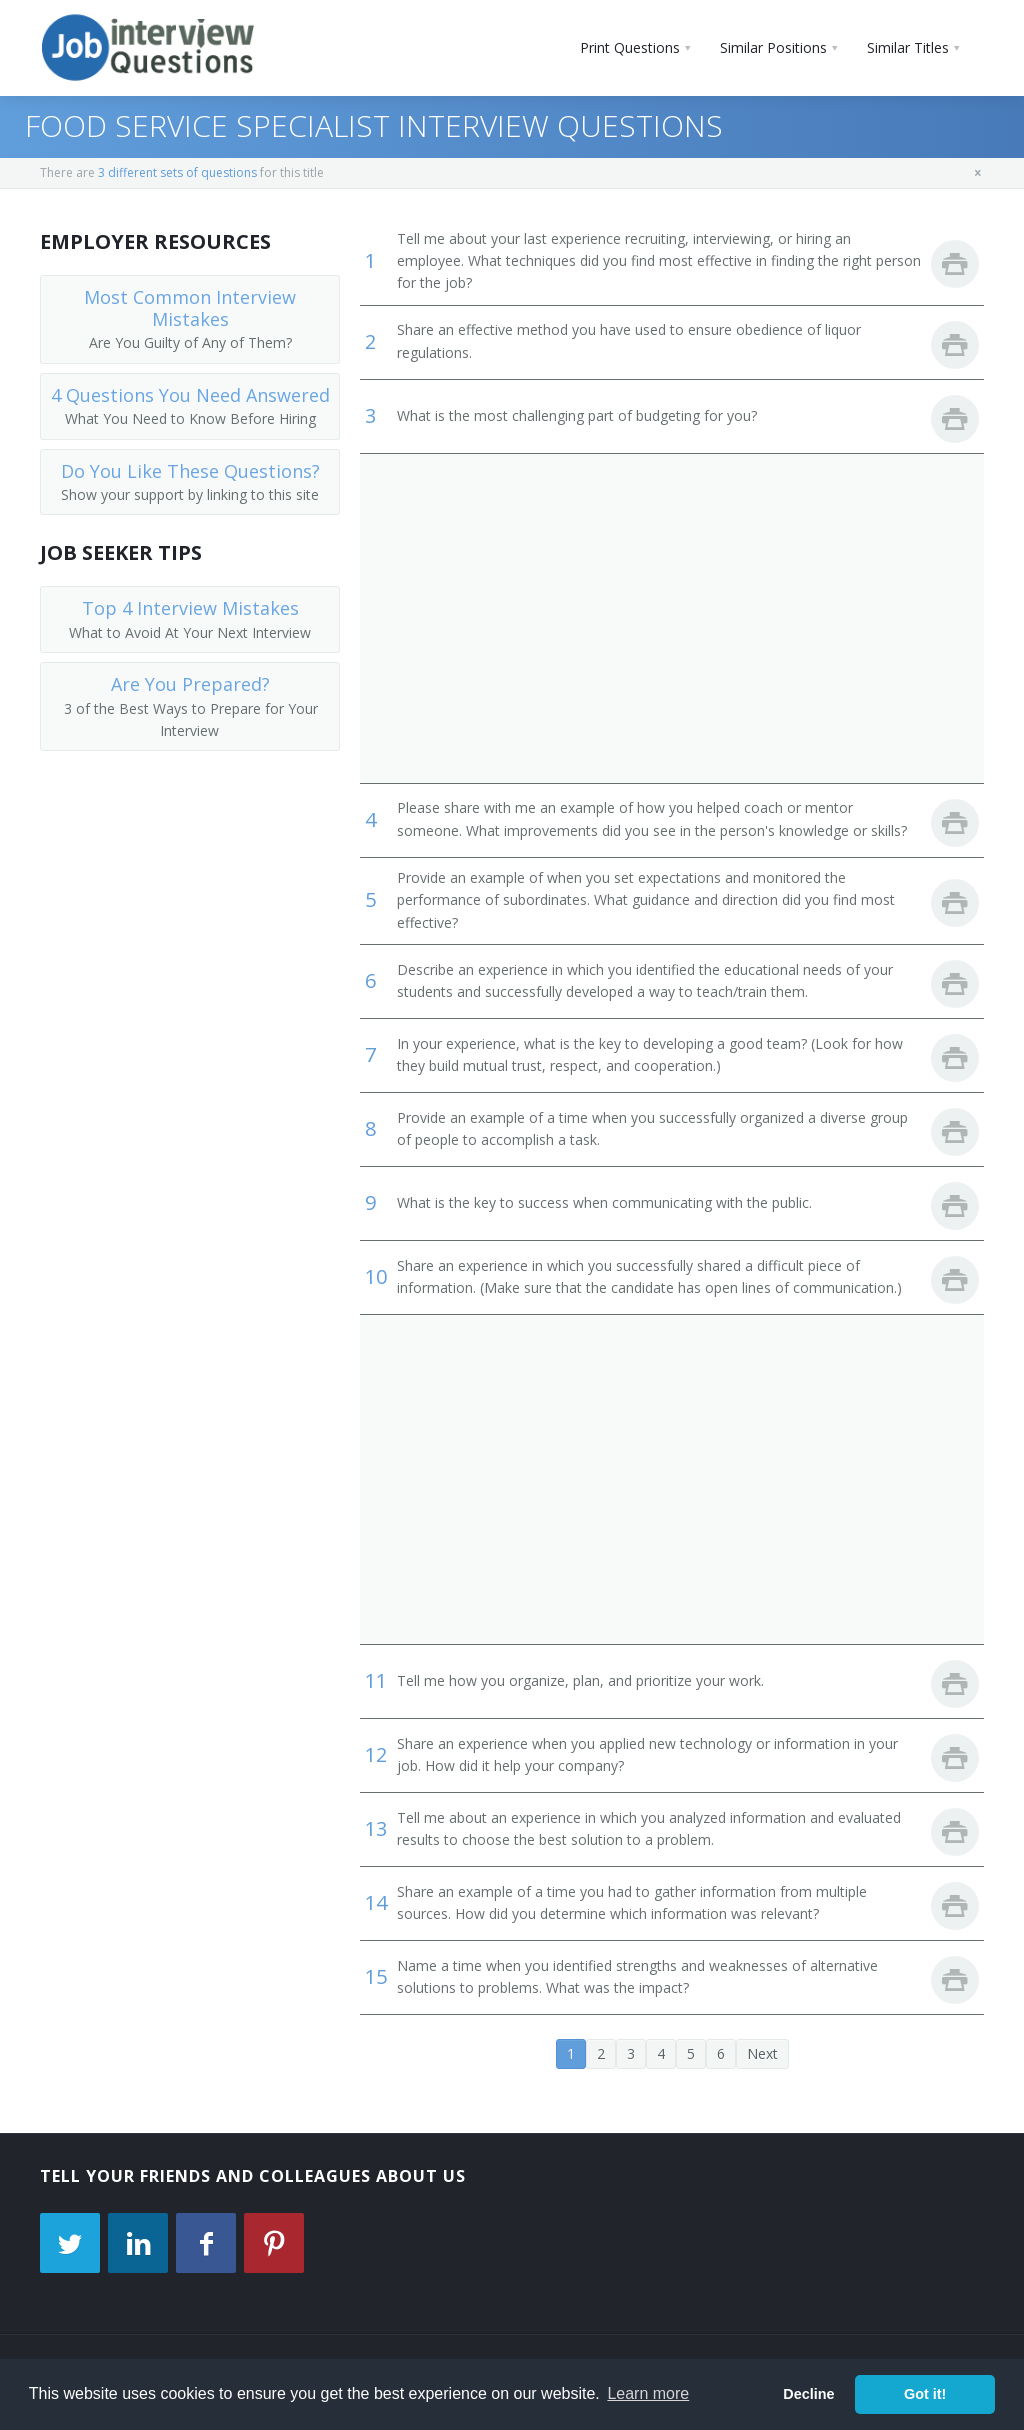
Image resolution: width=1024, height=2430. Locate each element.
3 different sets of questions (177, 172)
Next (762, 2053)
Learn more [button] (648, 2393)
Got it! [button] (925, 2394)
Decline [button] (808, 2394)
